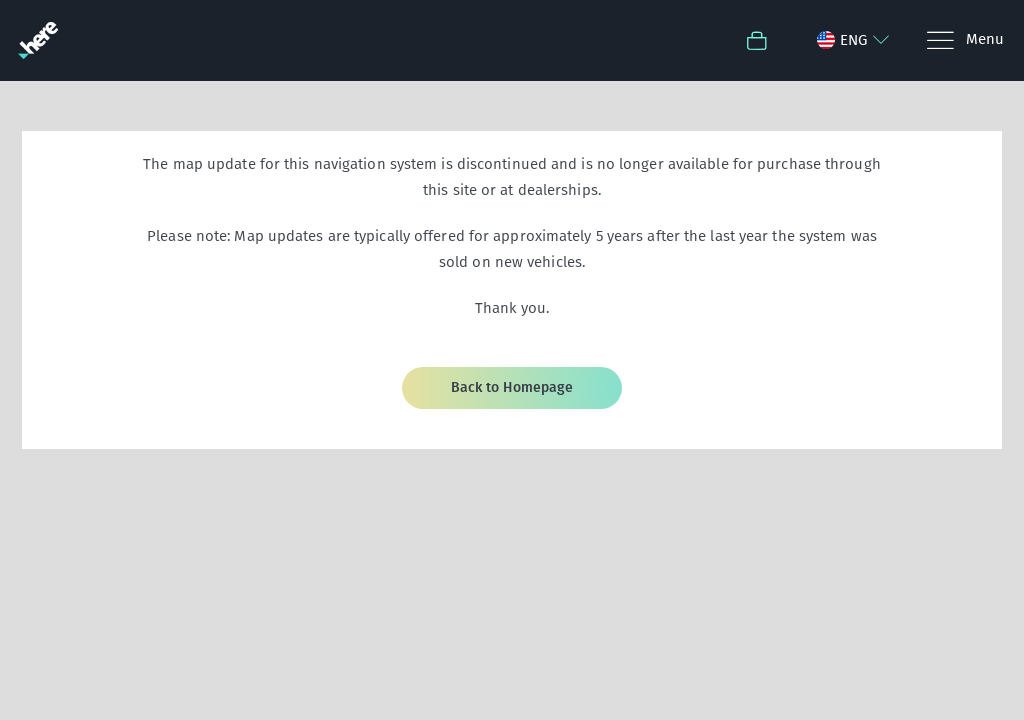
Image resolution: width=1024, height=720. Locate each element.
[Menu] (964, 40)
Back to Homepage (512, 387)
